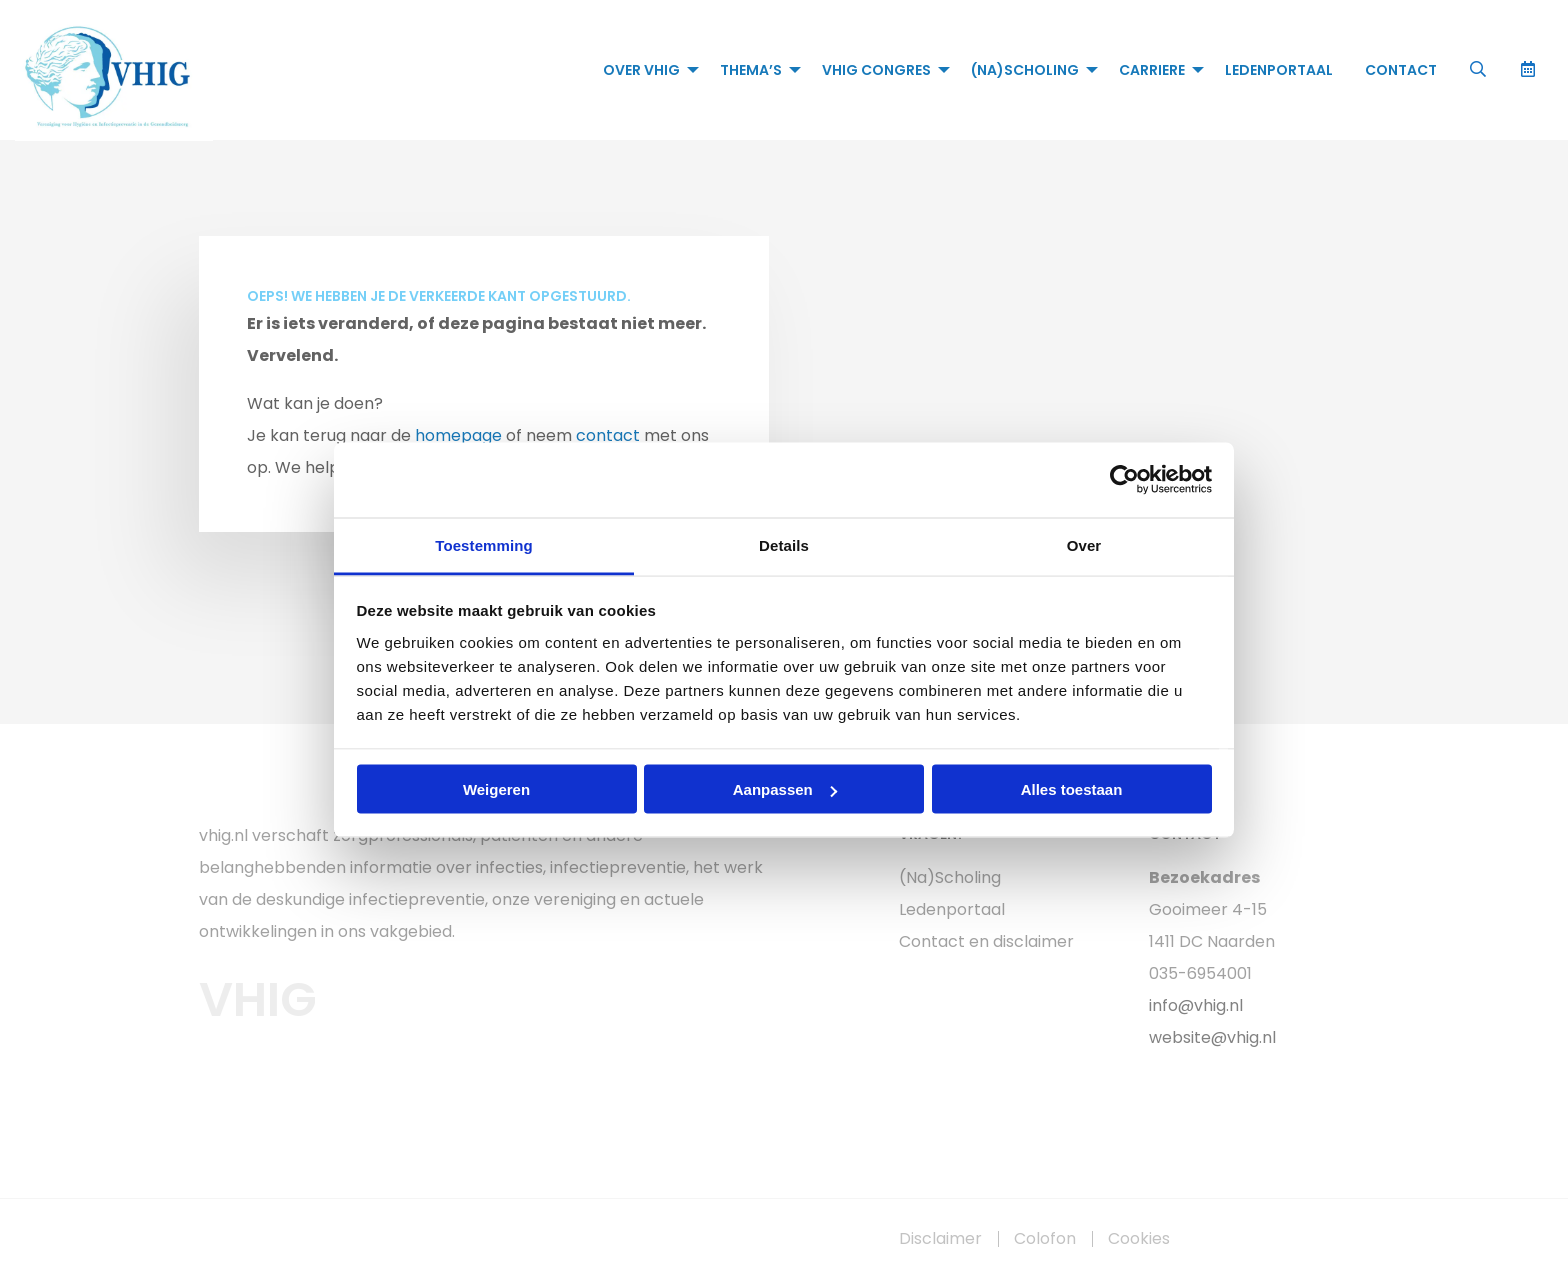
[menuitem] (645, 70)
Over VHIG (641, 70)
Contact (1401, 70)
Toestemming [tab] (484, 544)
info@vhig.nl (1196, 1005)
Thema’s (751, 70)
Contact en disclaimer (986, 941)
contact (608, 435)
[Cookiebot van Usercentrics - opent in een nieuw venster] (1124, 480)
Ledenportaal (1279, 70)
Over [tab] (1084, 544)
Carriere (1152, 70)
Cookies (1139, 1239)
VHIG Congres (876, 70)
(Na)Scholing (1025, 70)
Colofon (1045, 1239)
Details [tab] (784, 544)
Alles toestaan (1072, 789)
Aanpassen (785, 789)
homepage (458, 435)
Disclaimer (940, 1239)
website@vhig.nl (1212, 1037)
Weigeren (496, 789)
